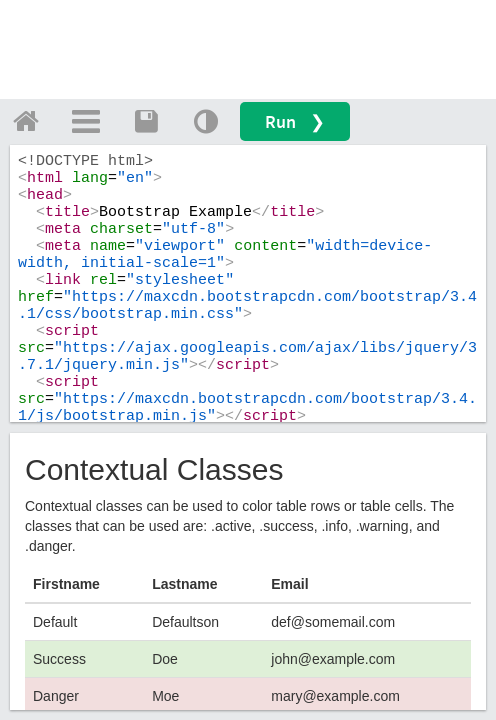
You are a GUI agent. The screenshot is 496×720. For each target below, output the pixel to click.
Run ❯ (295, 121)
